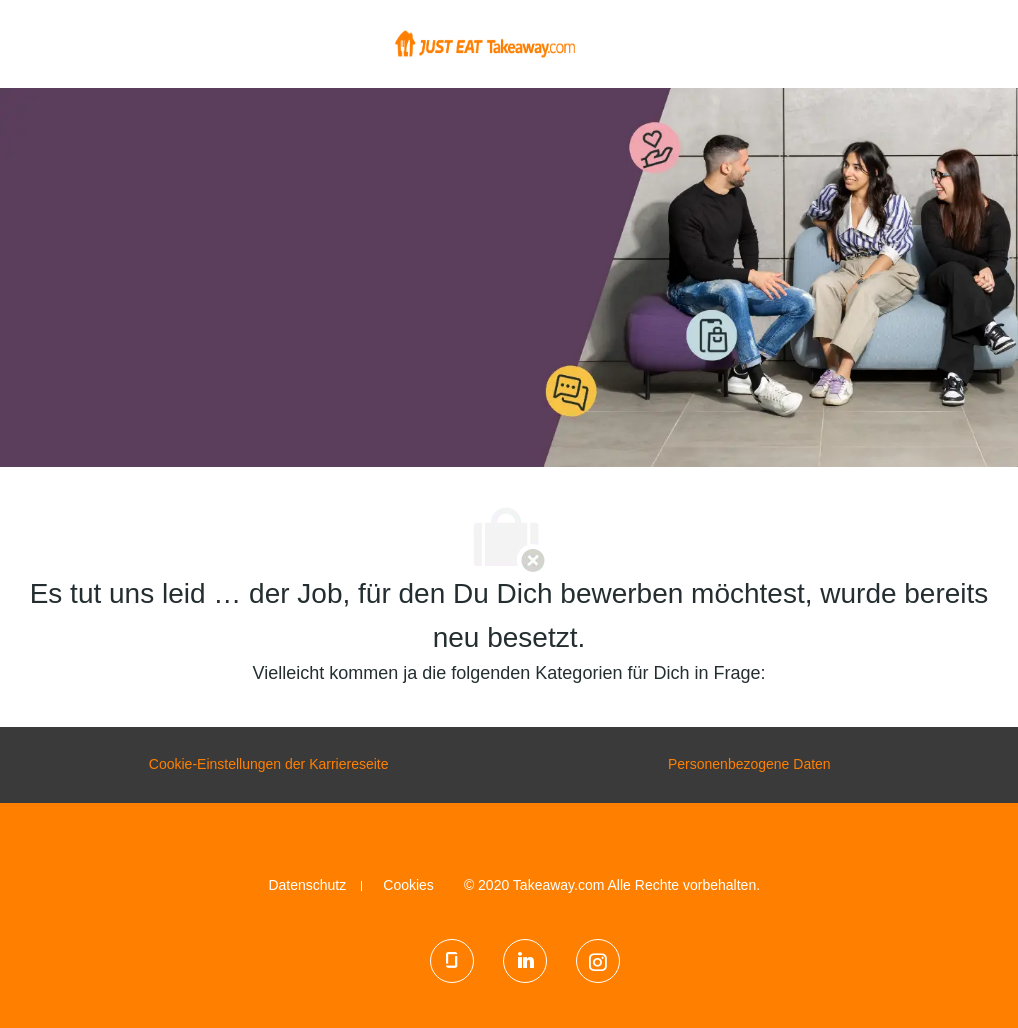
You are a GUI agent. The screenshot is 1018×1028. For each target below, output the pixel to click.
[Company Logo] (485, 43)
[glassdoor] (452, 961)
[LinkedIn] (525, 961)
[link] (307, 885)
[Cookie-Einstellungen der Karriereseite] (269, 765)
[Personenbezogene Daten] (749, 765)
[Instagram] (598, 961)
